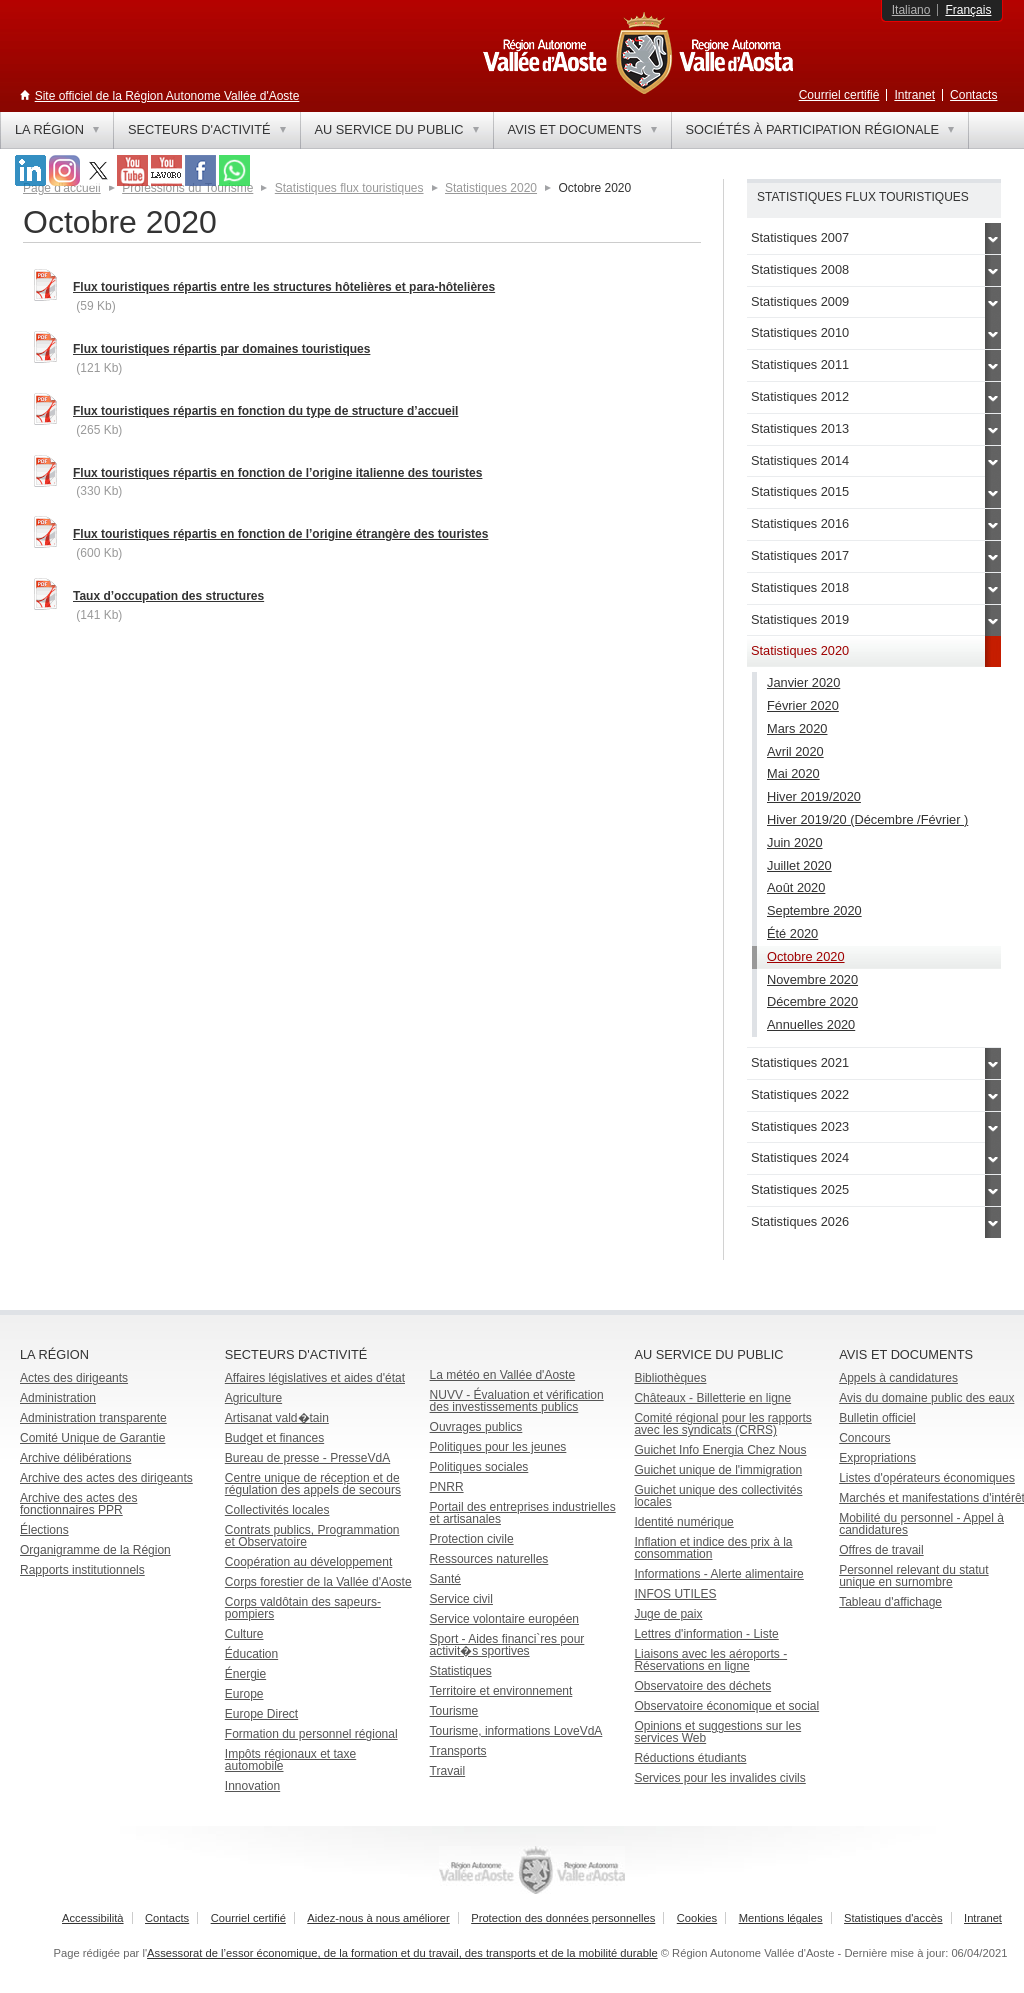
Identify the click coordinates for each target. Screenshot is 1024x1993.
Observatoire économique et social (726, 1706)
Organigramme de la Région (95, 1550)
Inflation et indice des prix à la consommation (713, 1548)
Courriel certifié (839, 95)
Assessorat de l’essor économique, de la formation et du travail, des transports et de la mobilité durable (402, 1953)
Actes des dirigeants (74, 1378)
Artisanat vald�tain (277, 1418)
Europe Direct (261, 1714)
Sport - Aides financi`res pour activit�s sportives (507, 1645)
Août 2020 (796, 887)
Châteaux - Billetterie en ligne (712, 1398)
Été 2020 (792, 933)
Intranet (914, 95)
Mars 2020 (797, 728)
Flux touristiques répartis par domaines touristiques (221, 349)
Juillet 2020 (799, 865)
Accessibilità (93, 1918)
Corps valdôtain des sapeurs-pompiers (303, 1608)
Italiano (911, 10)
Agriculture (253, 1398)
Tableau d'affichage (890, 1602)
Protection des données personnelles (563, 1918)
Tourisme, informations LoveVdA (516, 1731)
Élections (44, 1530)
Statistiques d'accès (893, 1918)
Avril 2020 (795, 751)
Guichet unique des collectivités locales (718, 1496)
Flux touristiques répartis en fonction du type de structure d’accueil (265, 411)
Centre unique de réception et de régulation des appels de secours (313, 1484)
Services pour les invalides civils (719, 1778)
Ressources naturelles (489, 1559)
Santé (445, 1579)
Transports (458, 1751)
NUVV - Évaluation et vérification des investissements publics (517, 1401)
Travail (448, 1771)
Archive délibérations (75, 1458)
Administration (58, 1398)
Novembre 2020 (812, 979)
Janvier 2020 (803, 682)
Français (968, 10)
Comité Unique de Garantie (92, 1438)
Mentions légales (781, 1918)
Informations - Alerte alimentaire (718, 1574)
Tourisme (454, 1711)
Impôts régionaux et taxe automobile (290, 1760)
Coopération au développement (308, 1562)
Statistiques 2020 (491, 188)
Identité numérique (683, 1522)
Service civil (461, 1599)
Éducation (251, 1654)
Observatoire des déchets (702, 1686)
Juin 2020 (795, 842)
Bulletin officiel (877, 1418)
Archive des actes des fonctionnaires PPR (78, 1504)
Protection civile (472, 1539)
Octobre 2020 (806, 956)
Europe (244, 1694)
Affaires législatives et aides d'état (315, 1378)
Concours (864, 1438)
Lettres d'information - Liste (706, 1634)
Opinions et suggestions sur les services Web (717, 1732)
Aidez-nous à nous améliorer (378, 1918)
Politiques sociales (479, 1467)
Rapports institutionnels (82, 1570)
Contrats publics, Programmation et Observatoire (312, 1536)
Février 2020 (803, 705)
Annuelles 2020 (811, 1024)
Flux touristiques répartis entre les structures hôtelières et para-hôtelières (284, 287)
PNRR (447, 1487)
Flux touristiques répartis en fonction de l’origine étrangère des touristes (280, 534)
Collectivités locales (277, 1510)
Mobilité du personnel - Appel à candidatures (921, 1524)
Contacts (973, 95)
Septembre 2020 (814, 910)
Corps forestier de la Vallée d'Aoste (318, 1582)
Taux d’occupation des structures (168, 596)
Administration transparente (93, 1418)
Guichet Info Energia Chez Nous (720, 1450)
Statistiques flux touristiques (349, 188)
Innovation (252, 1786)
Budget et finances (274, 1438)
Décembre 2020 (812, 1001)
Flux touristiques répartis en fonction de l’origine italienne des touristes (277, 473)
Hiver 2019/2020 (814, 796)
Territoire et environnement (501, 1691)
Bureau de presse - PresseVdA (307, 1458)
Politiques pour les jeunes (498, 1447)
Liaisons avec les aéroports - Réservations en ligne (710, 1660)
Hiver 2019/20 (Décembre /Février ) (867, 819)
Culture (244, 1634)
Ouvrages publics (476, 1427)
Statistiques (461, 1671)
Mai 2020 (793, 773)
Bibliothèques (670, 1378)
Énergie (245, 1674)
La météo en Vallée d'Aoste (503, 1375)
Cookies (697, 1918)
